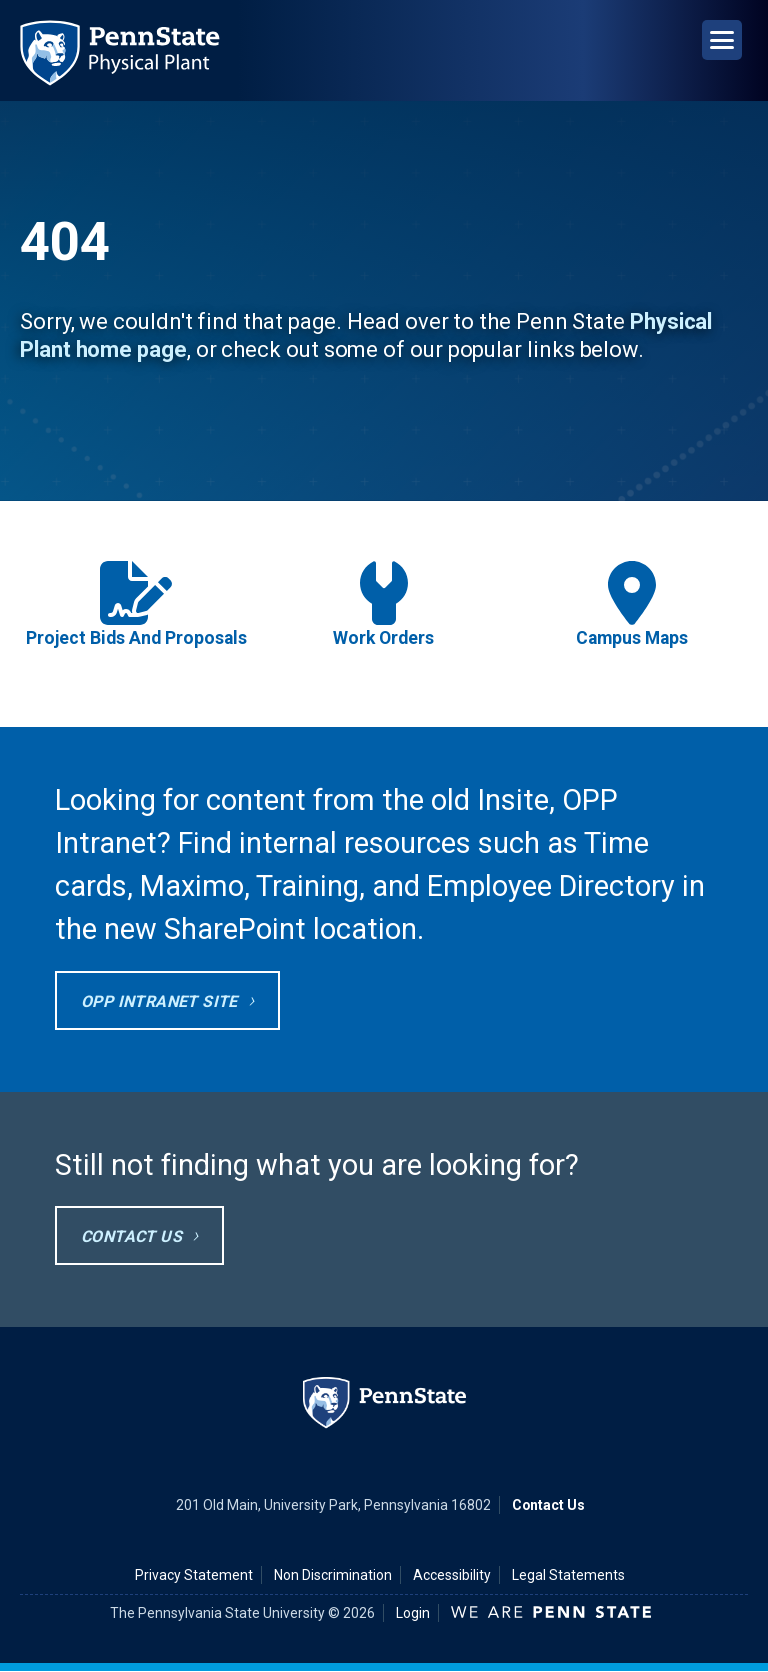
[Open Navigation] (722, 40)
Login (413, 1613)
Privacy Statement (194, 1575)
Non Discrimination (333, 1575)
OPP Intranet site (159, 1001)
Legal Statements (568, 1575)
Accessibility (452, 1575)
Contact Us (131, 1236)
